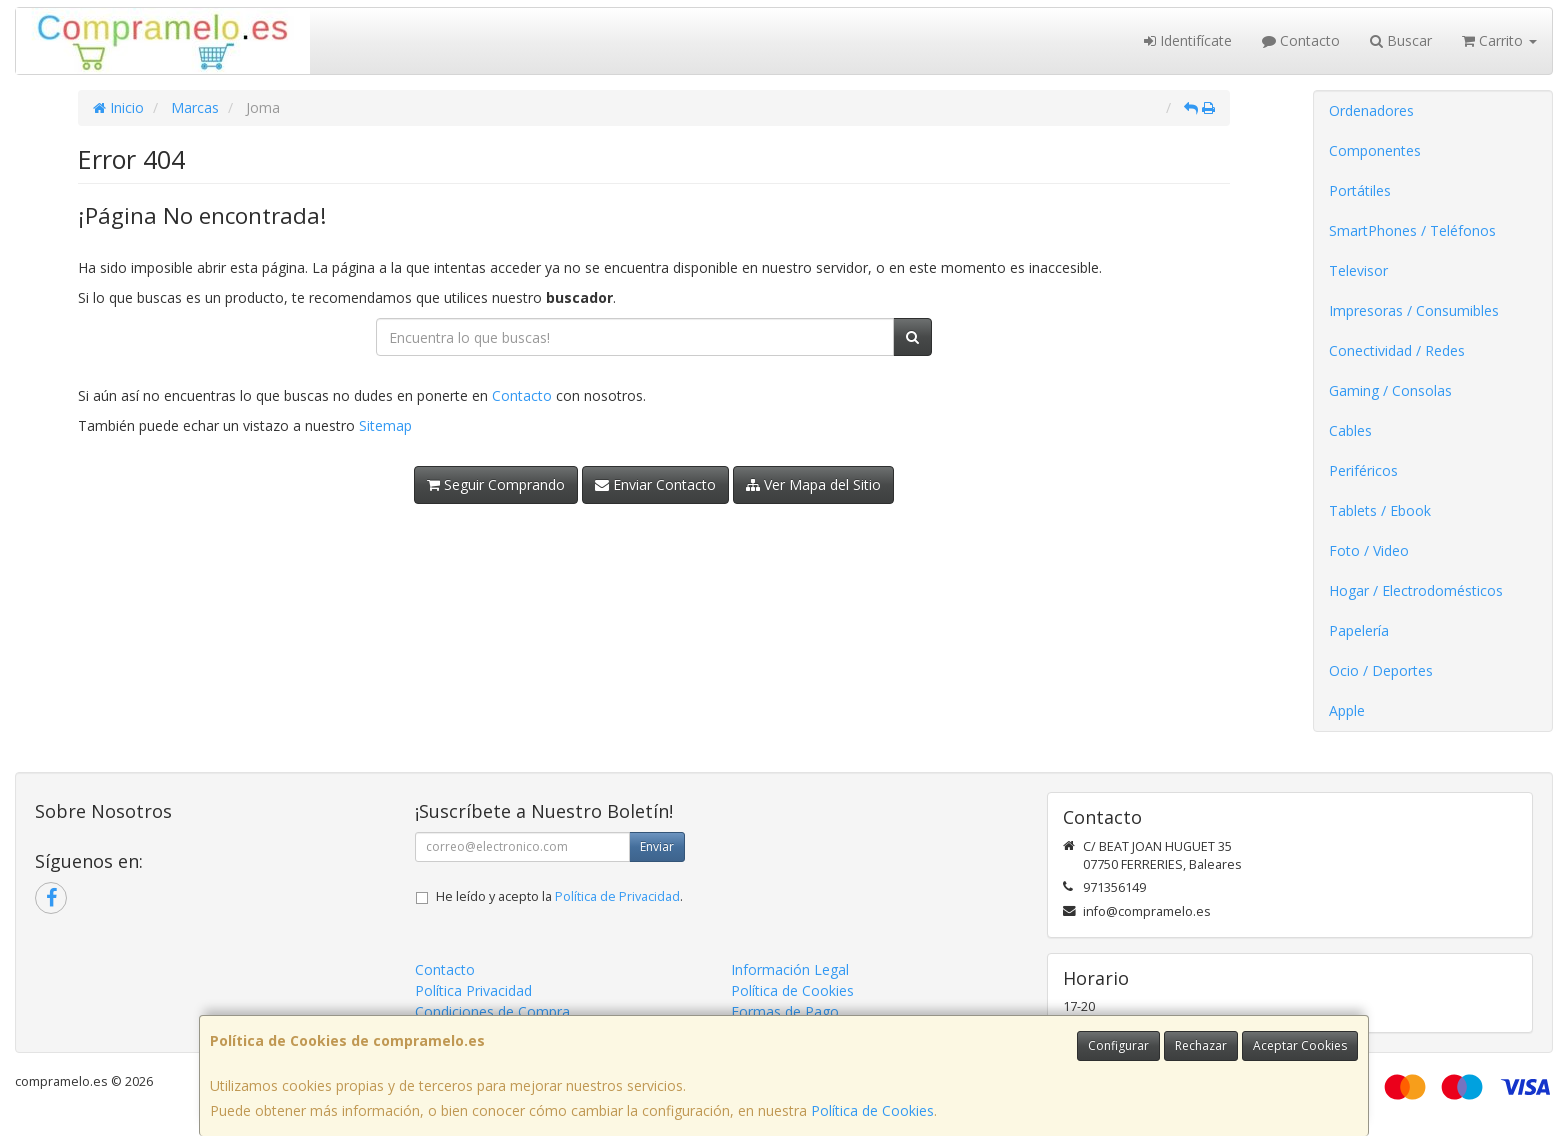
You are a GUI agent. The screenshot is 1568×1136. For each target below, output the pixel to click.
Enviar (657, 846)
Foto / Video (1369, 550)
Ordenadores (1371, 110)
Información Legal (790, 969)
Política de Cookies (872, 1110)
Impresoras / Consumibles (1414, 310)
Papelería (1359, 630)
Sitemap (385, 425)
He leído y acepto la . (559, 896)
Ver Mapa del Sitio (813, 484)
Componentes (1375, 150)
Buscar (1401, 40)
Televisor (1358, 270)
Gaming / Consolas (1390, 390)
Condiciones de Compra (492, 1011)
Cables (1350, 430)
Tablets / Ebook (1380, 510)
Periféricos (1363, 470)
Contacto (1301, 40)
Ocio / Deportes (1381, 670)
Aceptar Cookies (1300, 1045)
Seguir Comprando (496, 484)
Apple (1347, 710)
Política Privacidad (473, 990)
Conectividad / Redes (1397, 350)
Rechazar (1201, 1045)
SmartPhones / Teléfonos (1412, 230)
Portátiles (1360, 190)
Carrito (1499, 40)
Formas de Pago (785, 1011)
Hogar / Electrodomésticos (1416, 590)
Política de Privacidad (617, 896)
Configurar (1118, 1045)
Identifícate (1188, 40)
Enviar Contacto (655, 484)
